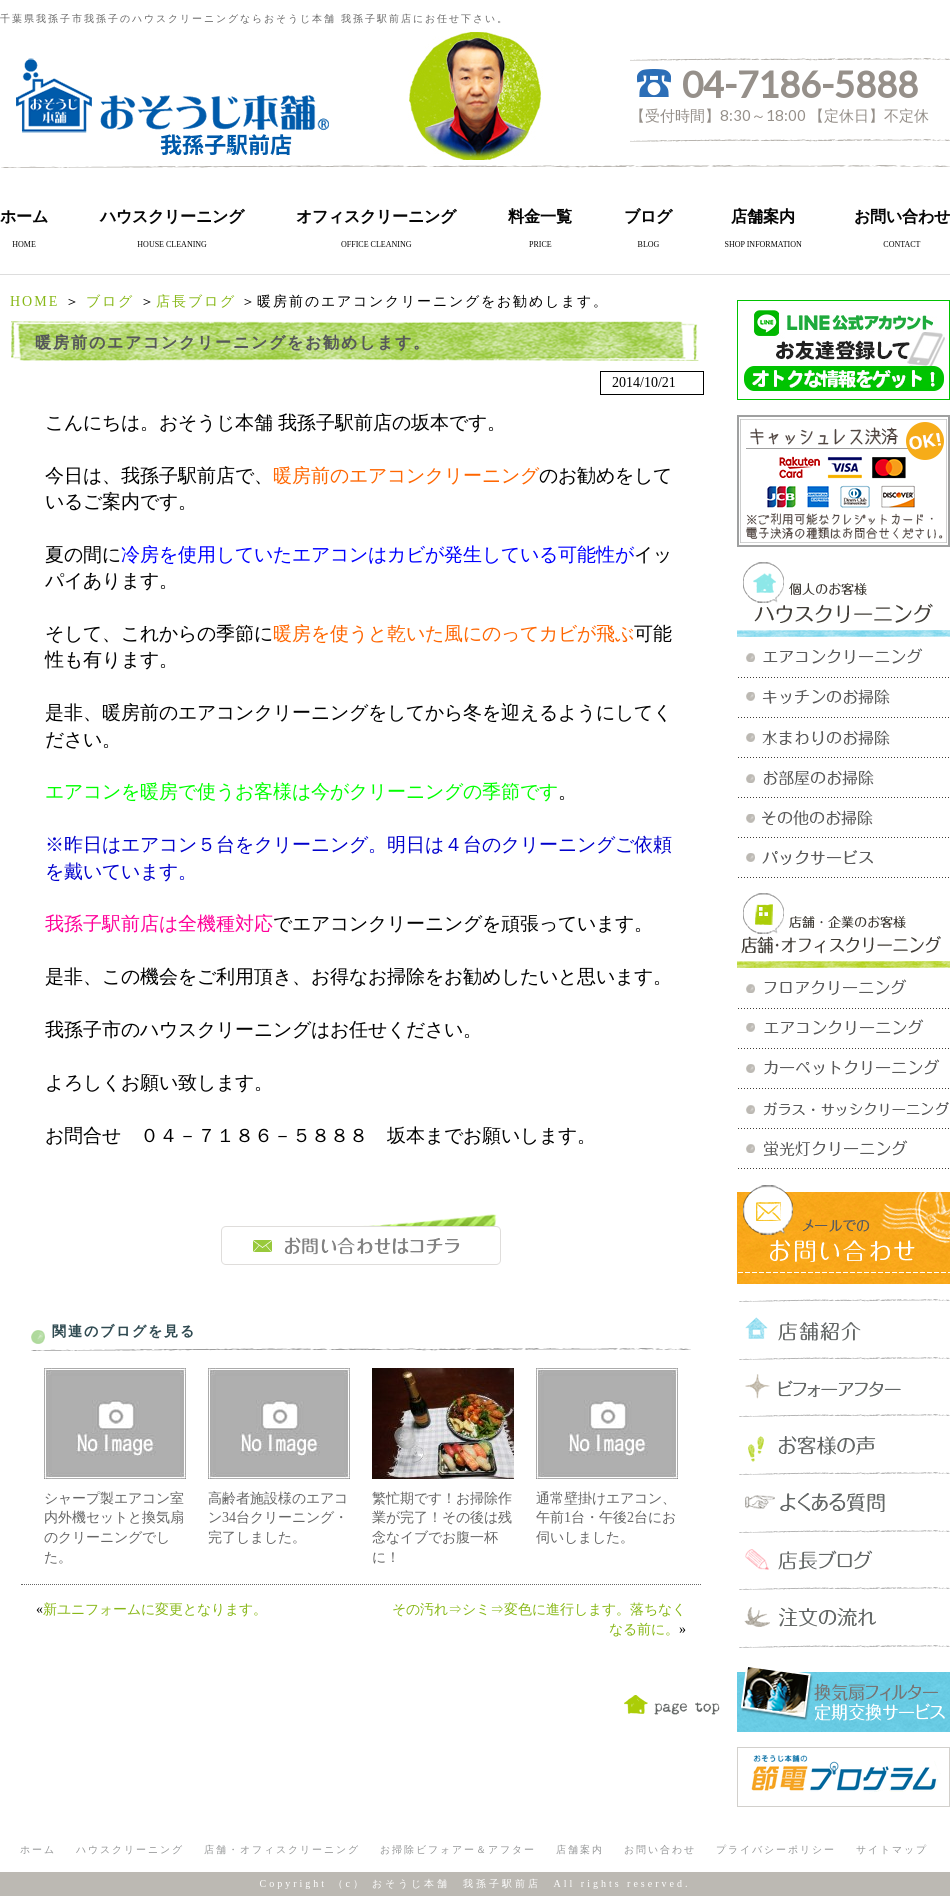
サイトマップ (892, 1849)
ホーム (24, 216)
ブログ (648, 216)
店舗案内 (763, 216)
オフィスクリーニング (376, 216)
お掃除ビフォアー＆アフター (458, 1849)
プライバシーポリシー (776, 1849)
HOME (34, 301)
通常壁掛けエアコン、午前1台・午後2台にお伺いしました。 (606, 1518)
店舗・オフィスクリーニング (282, 1849)
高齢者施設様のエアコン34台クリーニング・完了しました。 (278, 1518)
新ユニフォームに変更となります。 (155, 1609)
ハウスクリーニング (172, 216)
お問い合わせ (902, 216)
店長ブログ (196, 301)
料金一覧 (540, 216)
